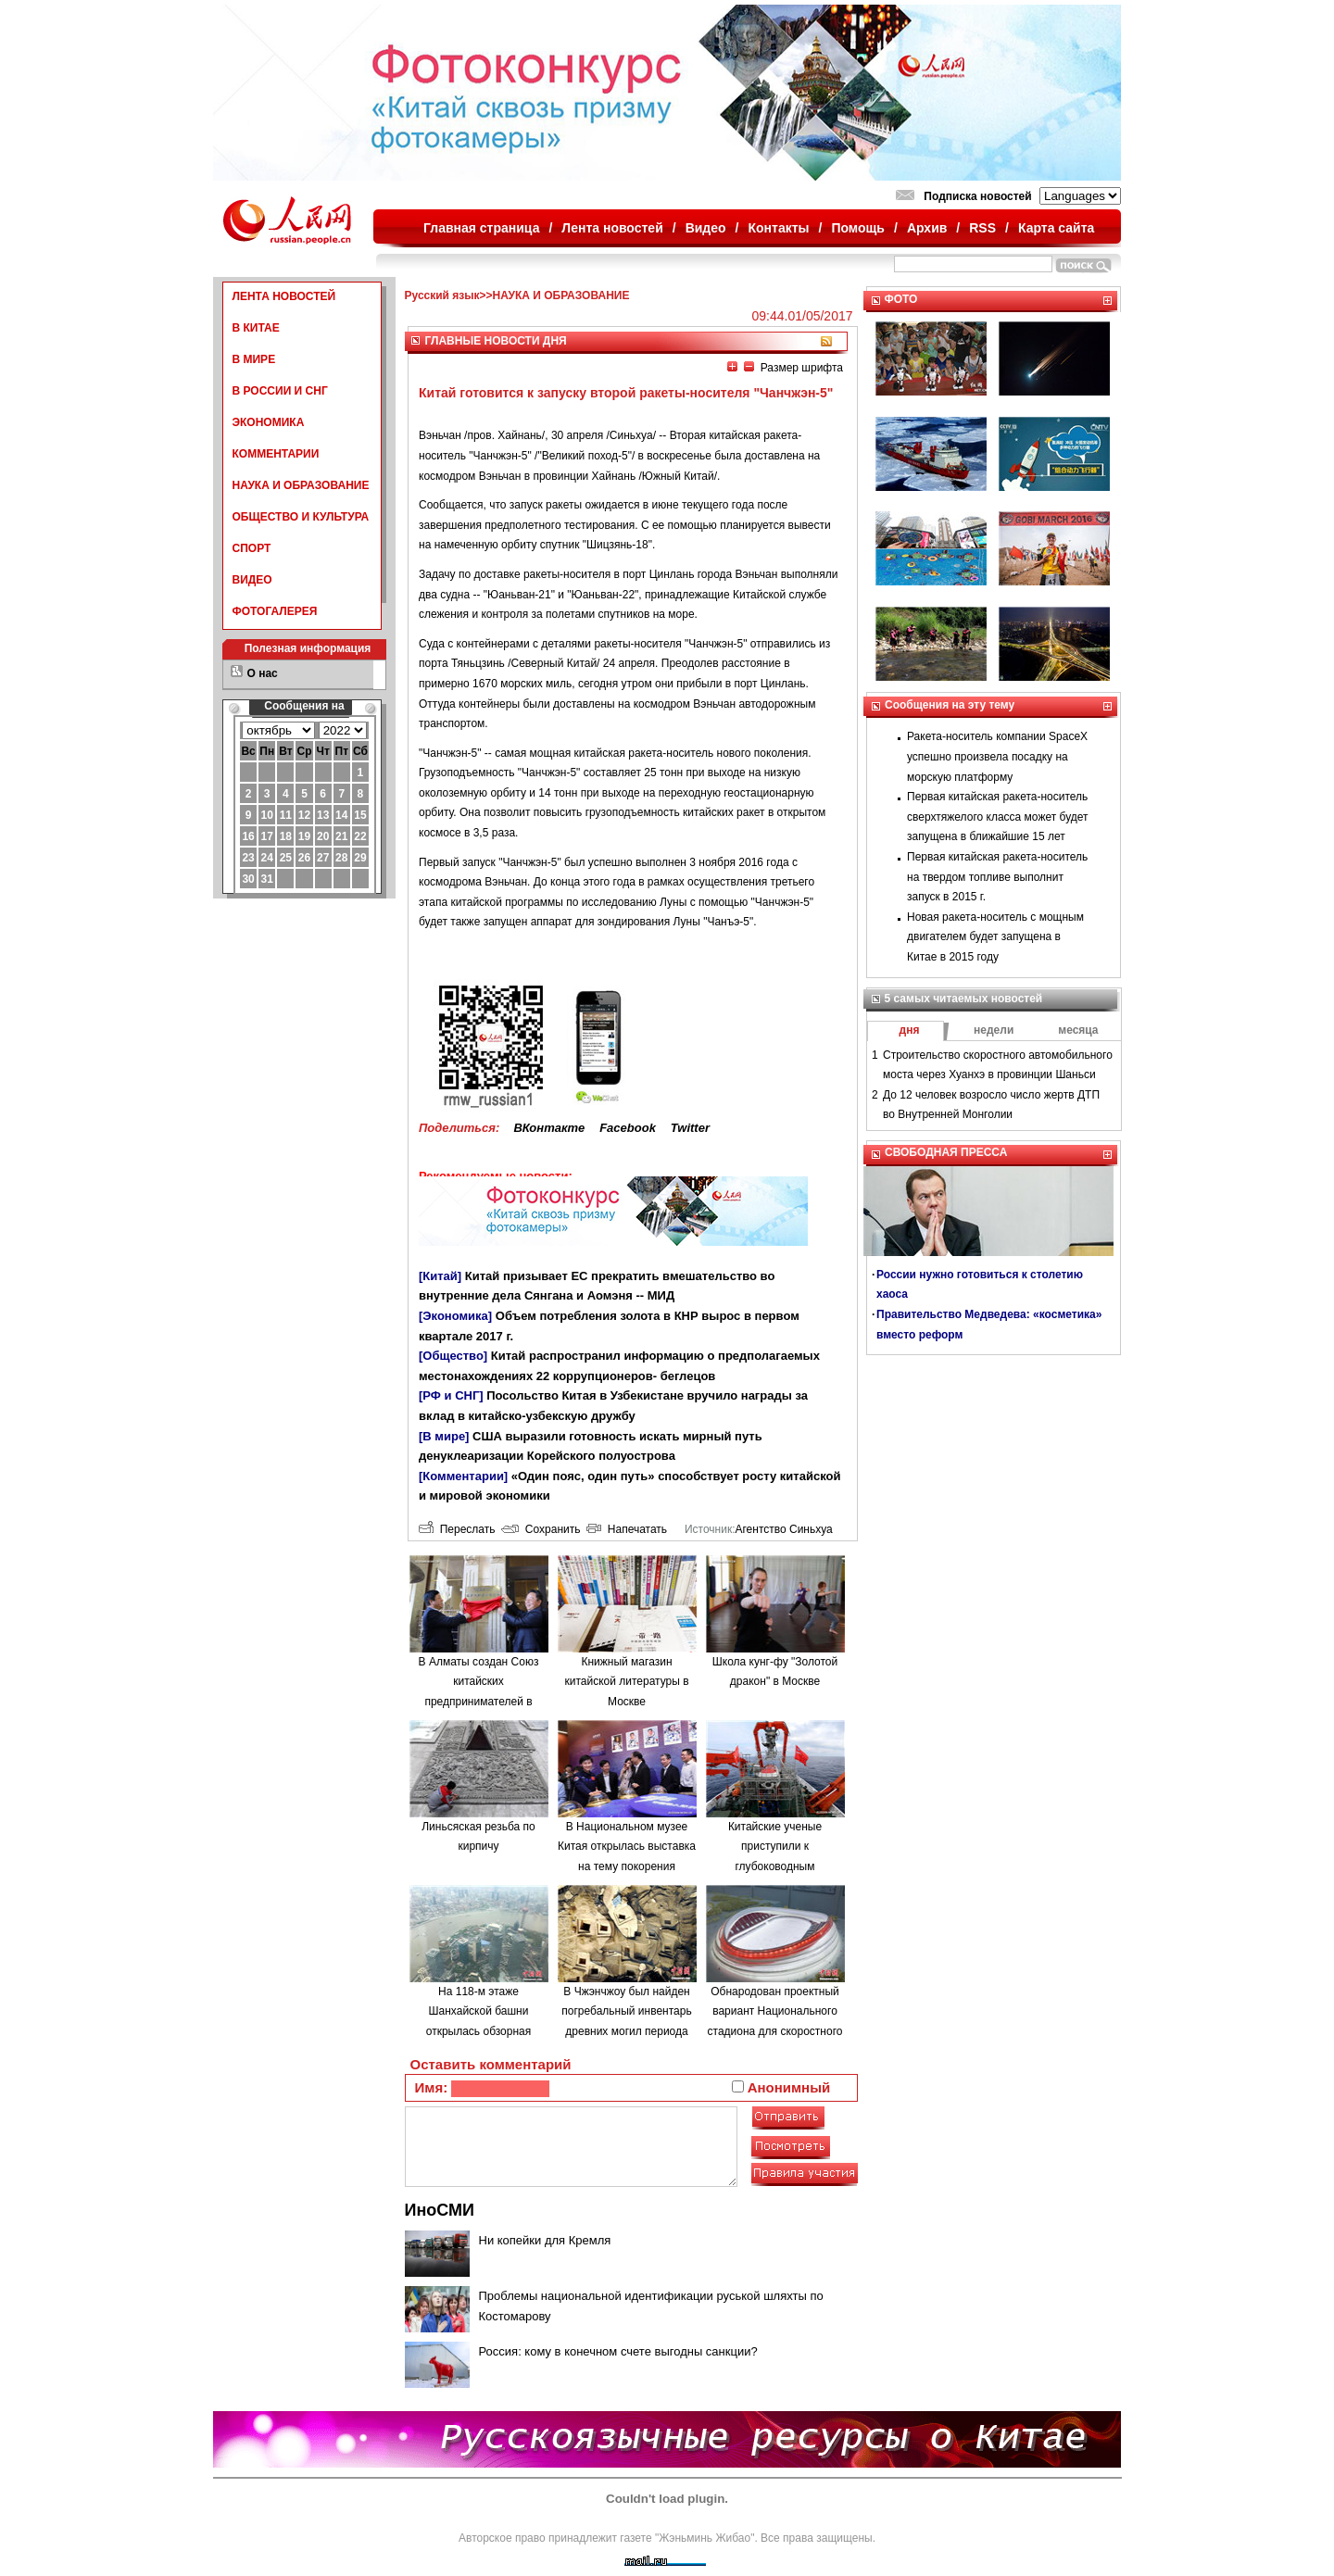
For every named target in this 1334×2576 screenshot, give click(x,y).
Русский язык (442, 295)
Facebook (627, 1128)
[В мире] (444, 1436)
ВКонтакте (549, 1128)
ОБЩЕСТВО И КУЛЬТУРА (301, 516)
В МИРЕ (254, 359)
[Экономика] (455, 1316)
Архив (927, 227)
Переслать (457, 1529)
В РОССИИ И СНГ (280, 390)
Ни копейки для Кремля (545, 2240)
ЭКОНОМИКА (269, 422)
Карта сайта (1056, 227)
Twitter (690, 1128)
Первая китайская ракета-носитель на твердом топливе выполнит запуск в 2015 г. (997, 876)
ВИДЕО (252, 579)
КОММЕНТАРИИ (276, 453)
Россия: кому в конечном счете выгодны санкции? (618, 2351)
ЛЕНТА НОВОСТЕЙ (284, 296)
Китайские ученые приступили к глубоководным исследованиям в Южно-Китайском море (774, 1866)
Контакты (779, 227)
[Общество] (453, 1356)
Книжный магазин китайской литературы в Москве (626, 1681)
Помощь (858, 227)
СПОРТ (252, 548)
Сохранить (540, 1529)
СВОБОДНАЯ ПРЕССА (946, 1152)
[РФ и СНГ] (451, 1395)
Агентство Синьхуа (783, 1529)
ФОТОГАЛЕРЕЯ (275, 611)
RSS (982, 227)
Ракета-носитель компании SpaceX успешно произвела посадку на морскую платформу (997, 756)
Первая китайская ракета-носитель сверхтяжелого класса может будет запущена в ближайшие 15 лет (998, 816)
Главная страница (481, 227)
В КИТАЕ (256, 327)
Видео (706, 227)
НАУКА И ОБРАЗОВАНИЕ (301, 485)
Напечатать (626, 1529)
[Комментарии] (463, 1476)
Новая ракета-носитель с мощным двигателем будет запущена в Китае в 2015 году (995, 937)
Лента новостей (611, 227)
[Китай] (440, 1276)
